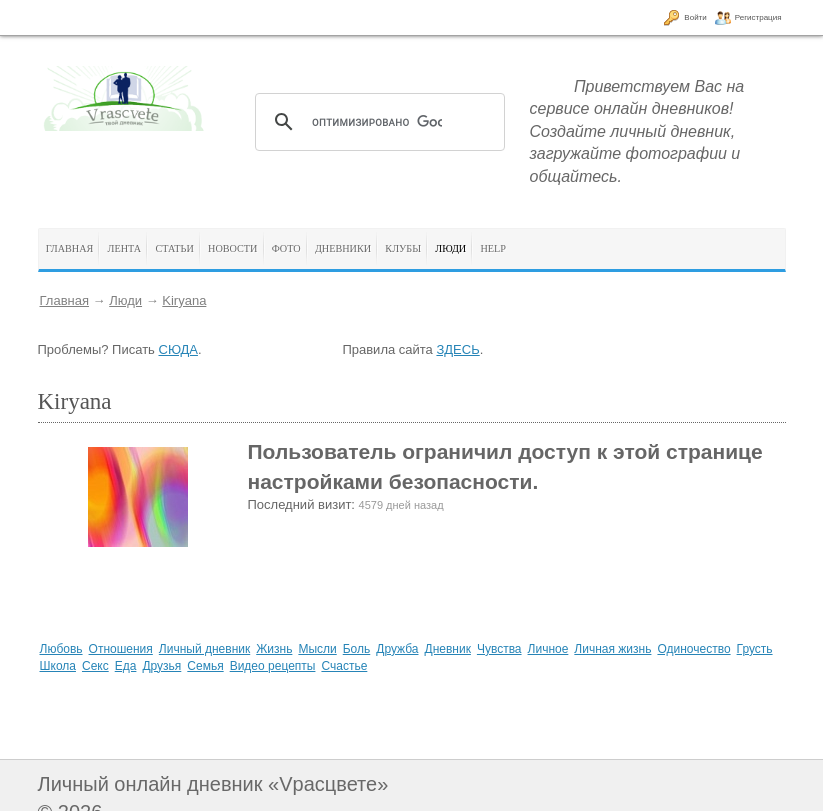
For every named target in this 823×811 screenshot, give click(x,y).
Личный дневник (204, 649)
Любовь (61, 649)
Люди (125, 300)
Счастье (344, 666)
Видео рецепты (273, 666)
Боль (357, 649)
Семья (205, 666)
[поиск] (377, 122)
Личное (548, 649)
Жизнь (274, 649)
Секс (95, 666)
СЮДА (178, 349)
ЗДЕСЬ (457, 349)
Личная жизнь (612, 649)
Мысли (317, 649)
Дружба (397, 649)
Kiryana (184, 300)
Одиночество (693, 649)
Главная (64, 300)
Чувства (499, 649)
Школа (58, 666)
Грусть (755, 649)
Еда (126, 666)
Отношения (121, 649)
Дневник (448, 649)
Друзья (161, 666)
